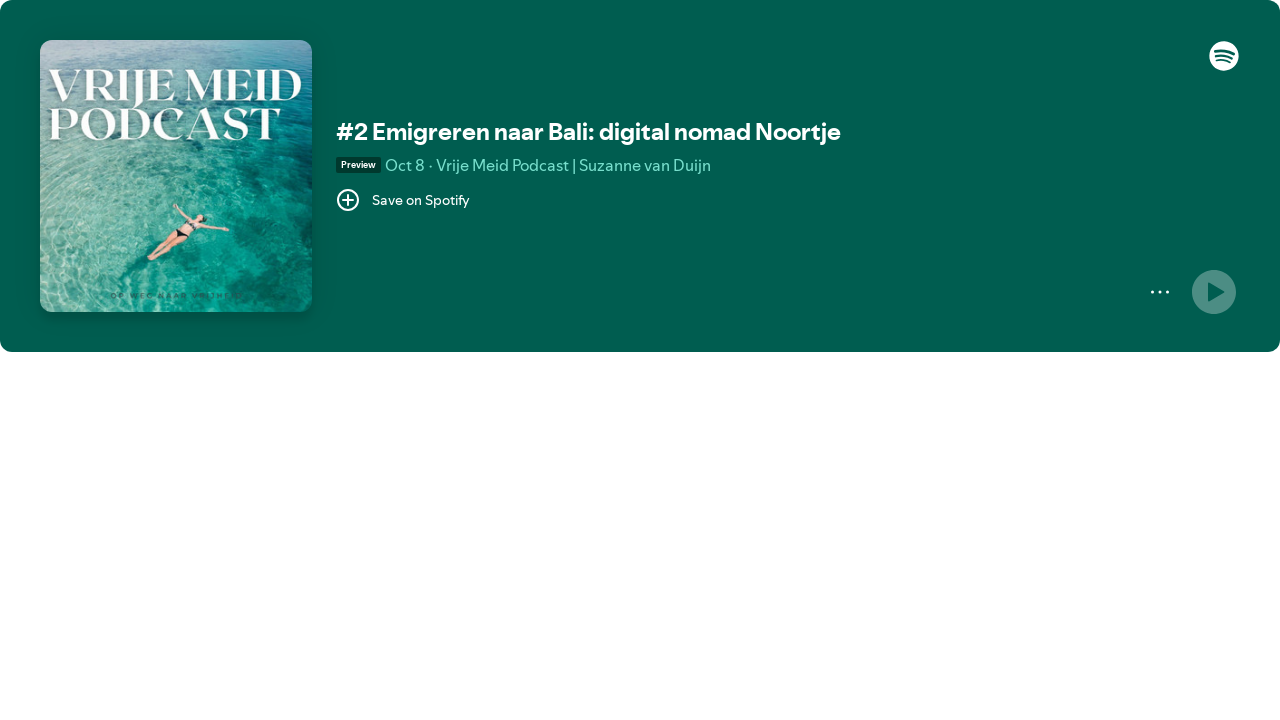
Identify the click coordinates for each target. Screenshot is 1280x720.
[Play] (1214, 292)
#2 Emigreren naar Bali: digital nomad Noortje (588, 131)
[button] (1224, 66)
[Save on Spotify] (403, 200)
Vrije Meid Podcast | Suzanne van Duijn (573, 165)
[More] (1160, 292)
